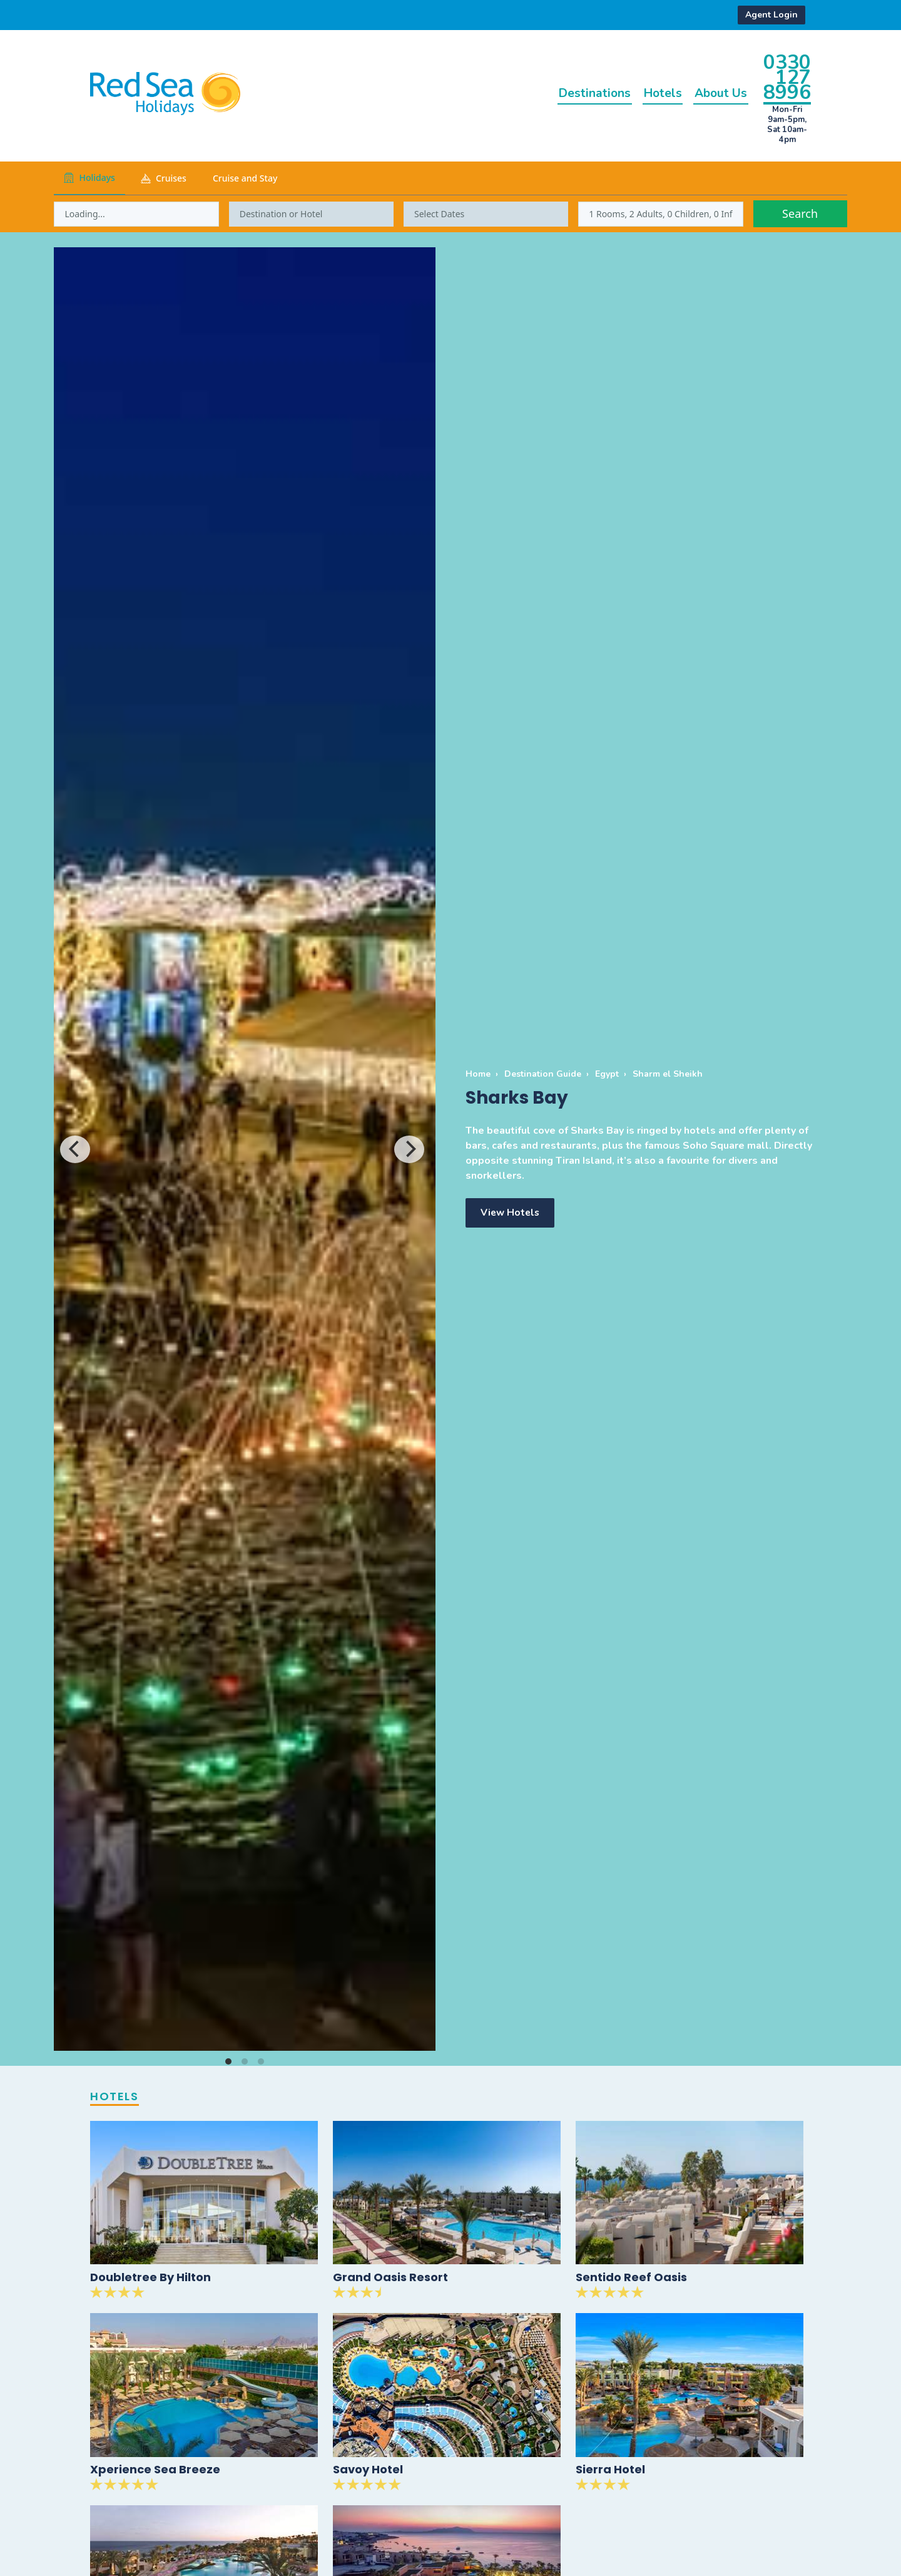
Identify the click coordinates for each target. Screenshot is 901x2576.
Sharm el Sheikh (668, 1074)
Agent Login (771, 15)
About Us (714, 93)
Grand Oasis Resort (390, 2278)
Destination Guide (542, 1074)
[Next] (409, 1149)
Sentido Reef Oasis (631, 2278)
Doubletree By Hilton (150, 2278)
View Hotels (511, 1213)
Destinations (568, 93)
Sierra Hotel (610, 2470)
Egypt (607, 1074)
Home (478, 1074)
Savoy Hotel (368, 2470)
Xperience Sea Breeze (155, 2470)
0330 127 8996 (787, 77)
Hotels (647, 93)
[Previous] (75, 1149)
